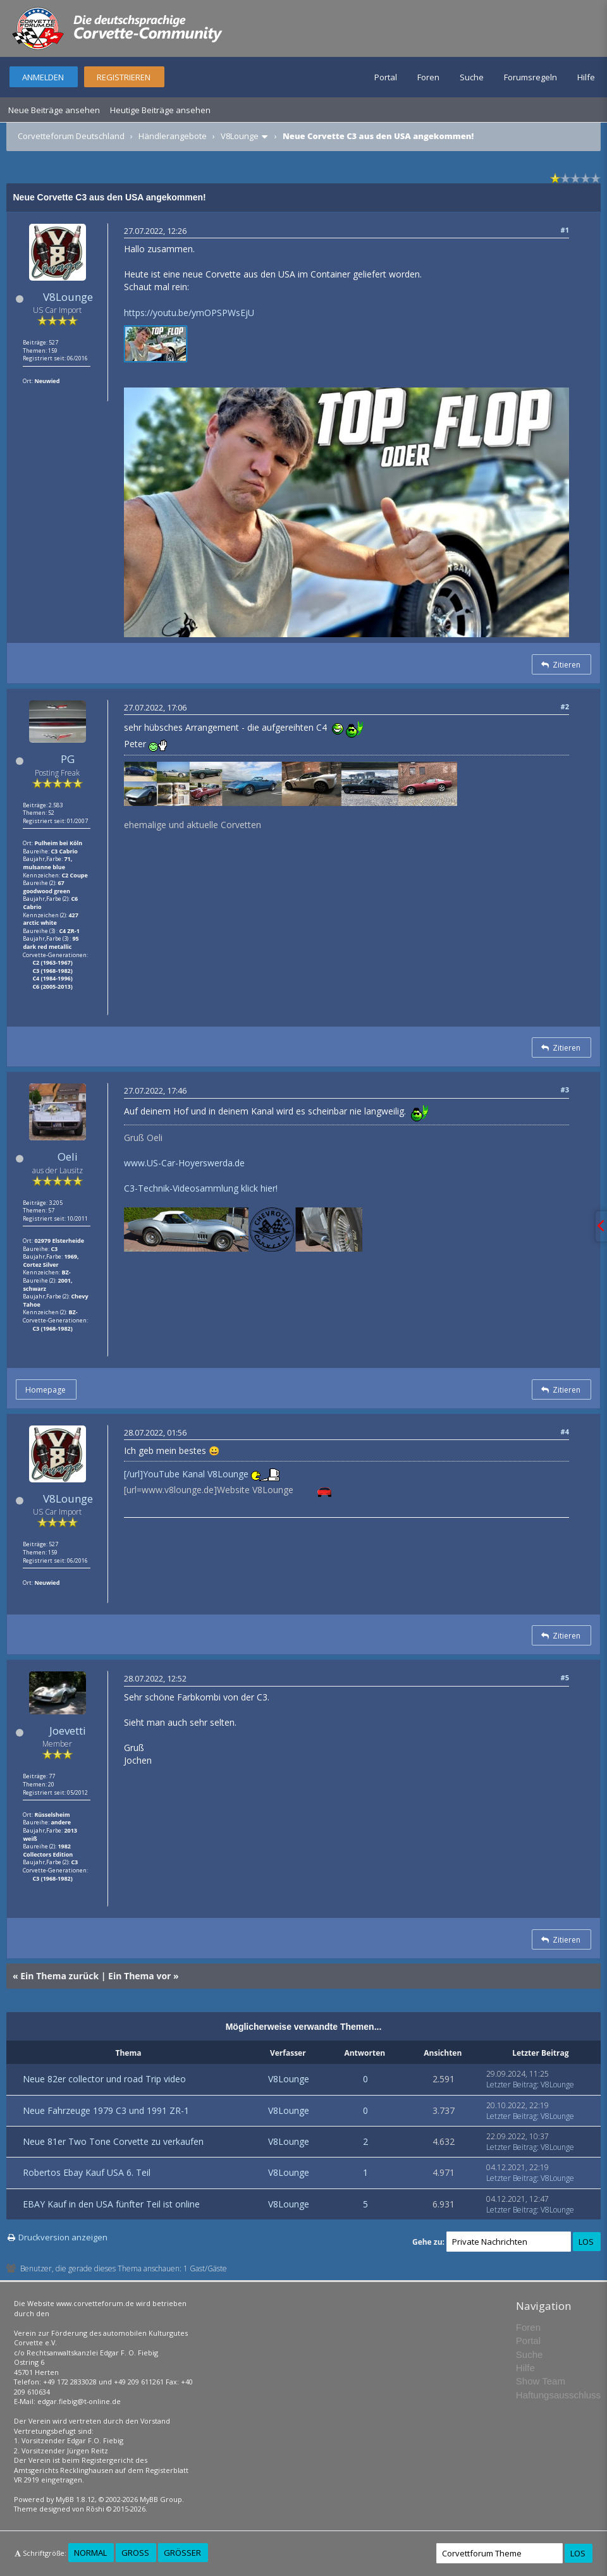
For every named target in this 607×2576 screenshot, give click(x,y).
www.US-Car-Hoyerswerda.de (184, 1163)
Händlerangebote (172, 136)
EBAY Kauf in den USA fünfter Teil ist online (111, 2204)
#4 (565, 1431)
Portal (385, 77)
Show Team (540, 2381)
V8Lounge (240, 136)
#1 (565, 230)
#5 (565, 1677)
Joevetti (67, 1730)
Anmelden (43, 77)
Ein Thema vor (139, 1976)
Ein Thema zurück (59, 1976)
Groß (135, 2552)
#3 (565, 1089)
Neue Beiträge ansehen (54, 110)
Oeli (68, 1156)
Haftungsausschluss (558, 2395)
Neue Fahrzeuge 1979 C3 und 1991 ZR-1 (106, 2110)
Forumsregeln (530, 77)
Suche (472, 77)
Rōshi (95, 2508)
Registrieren (123, 77)
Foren (428, 77)
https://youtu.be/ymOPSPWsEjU (189, 313)
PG (68, 759)
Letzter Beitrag (511, 2084)
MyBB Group (161, 2499)
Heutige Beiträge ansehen (160, 110)
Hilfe (586, 77)
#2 (565, 706)
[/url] (133, 1474)
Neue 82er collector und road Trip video (104, 2079)
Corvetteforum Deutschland (71, 136)
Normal (90, 2552)
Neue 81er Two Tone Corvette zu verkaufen (113, 2141)
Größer (182, 2552)
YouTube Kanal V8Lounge (195, 1474)
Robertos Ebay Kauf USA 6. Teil (86, 2172)
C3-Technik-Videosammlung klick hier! (201, 1188)
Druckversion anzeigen (62, 2237)
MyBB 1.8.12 (75, 2499)
